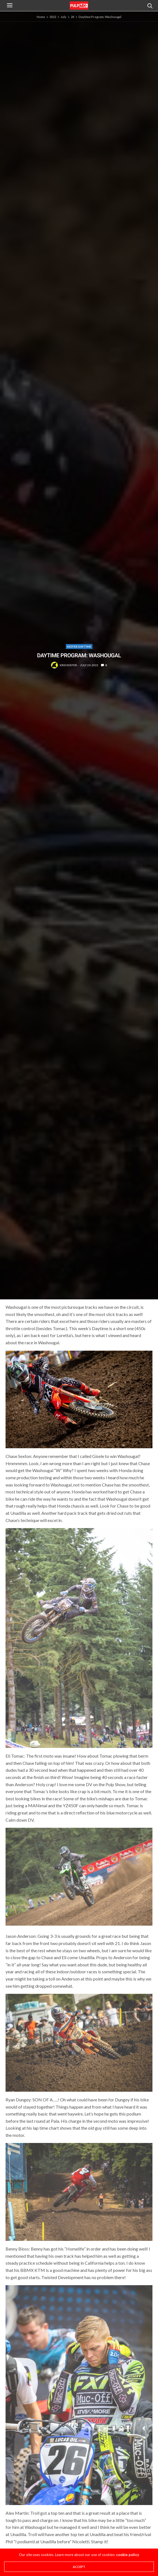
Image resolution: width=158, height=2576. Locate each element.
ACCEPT (79, 2567)
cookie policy (127, 2554)
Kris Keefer (68, 665)
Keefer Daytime (79, 646)
